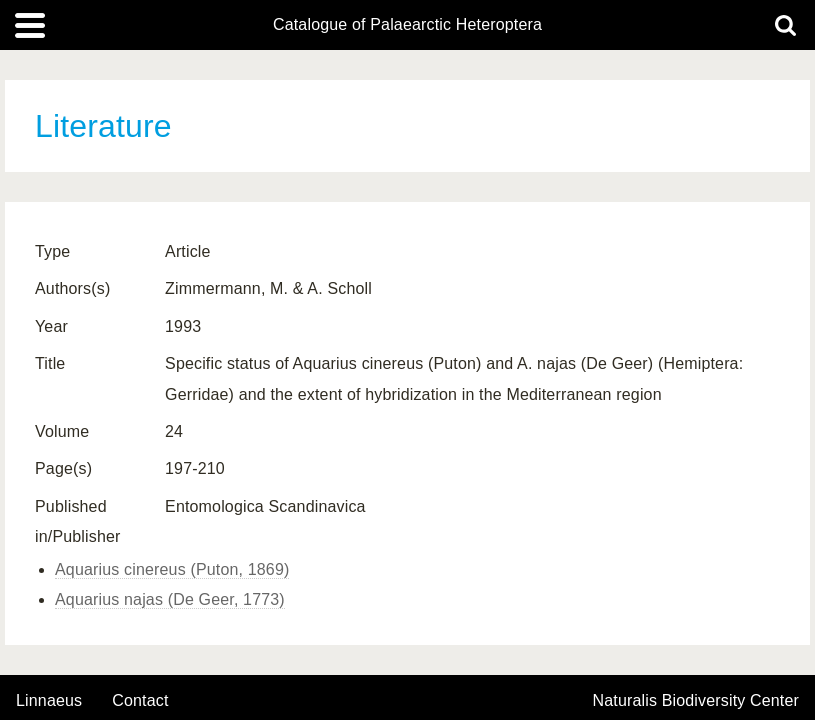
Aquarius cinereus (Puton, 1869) (172, 569)
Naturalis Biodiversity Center (696, 701)
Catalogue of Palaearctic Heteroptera (407, 25)
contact (140, 700)
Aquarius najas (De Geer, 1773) (170, 599)
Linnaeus (49, 701)
